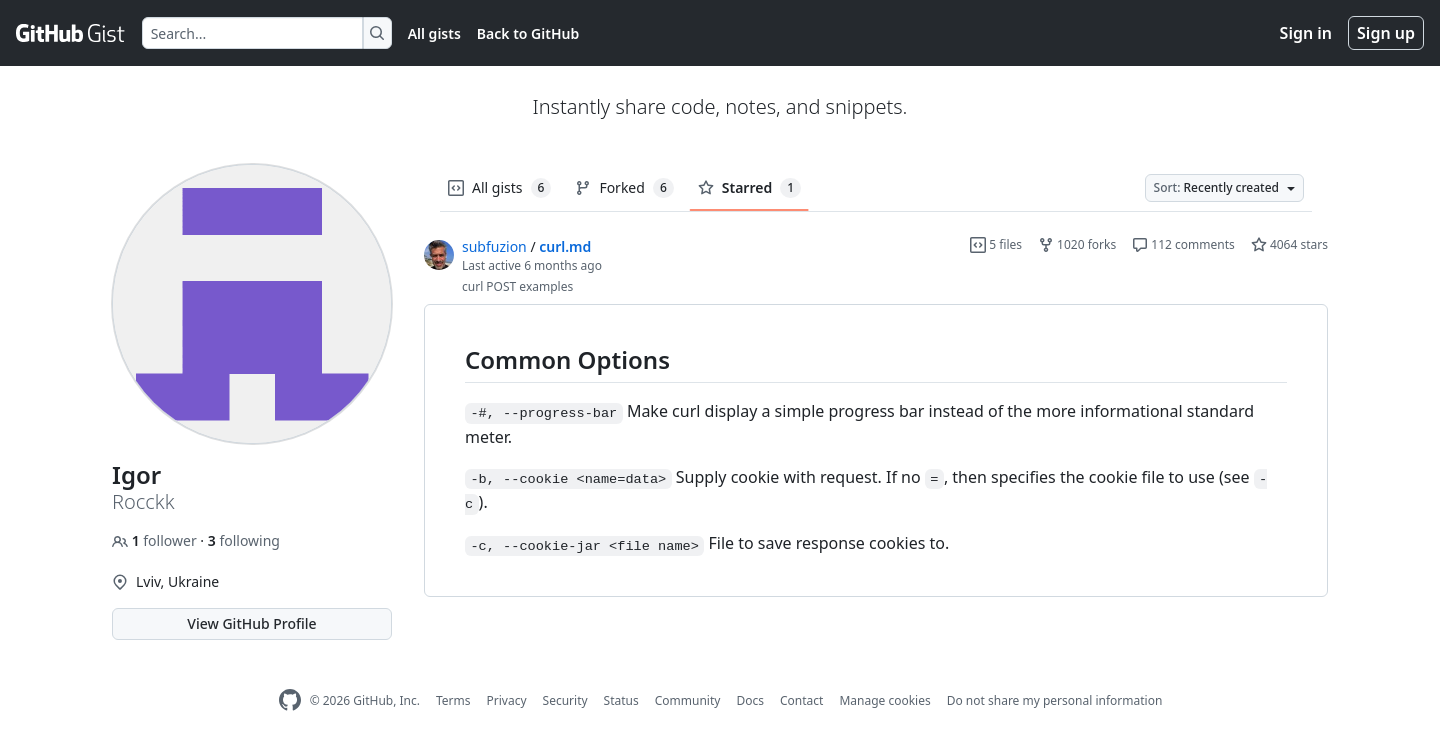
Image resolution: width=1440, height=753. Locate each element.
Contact (801, 700)
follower (156, 540)
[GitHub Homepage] (290, 700)
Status (621, 700)
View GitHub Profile (251, 623)
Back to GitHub (528, 33)
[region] (876, 451)
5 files (996, 244)
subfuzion (494, 246)
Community (688, 700)
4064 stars (1289, 244)
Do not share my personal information (1055, 700)
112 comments (1183, 244)
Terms (453, 700)
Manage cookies (884, 700)
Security (565, 700)
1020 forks (1077, 244)
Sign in (1306, 33)
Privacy (507, 700)
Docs (750, 700)
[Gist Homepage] (71, 33)
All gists (434, 33)
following (244, 540)
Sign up (1386, 33)
